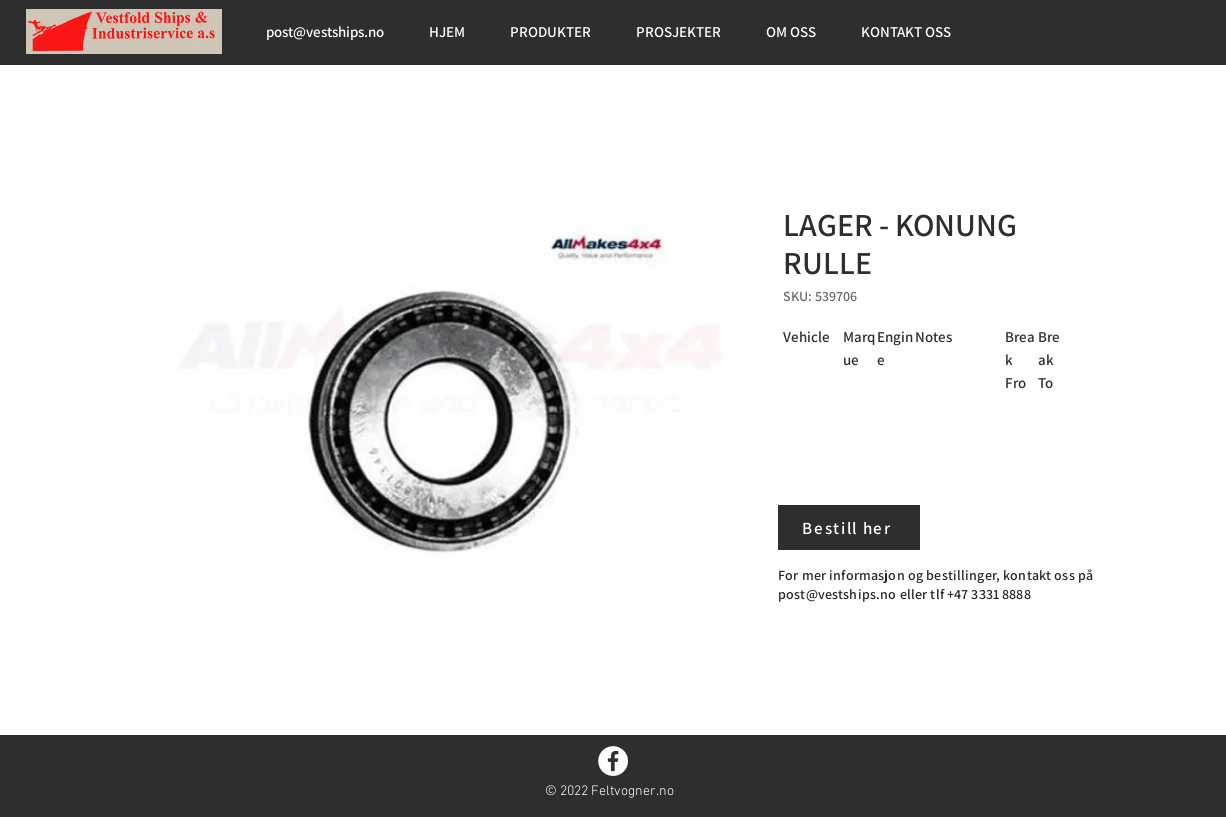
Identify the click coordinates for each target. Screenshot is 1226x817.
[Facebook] (613, 761)
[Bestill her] (849, 527)
